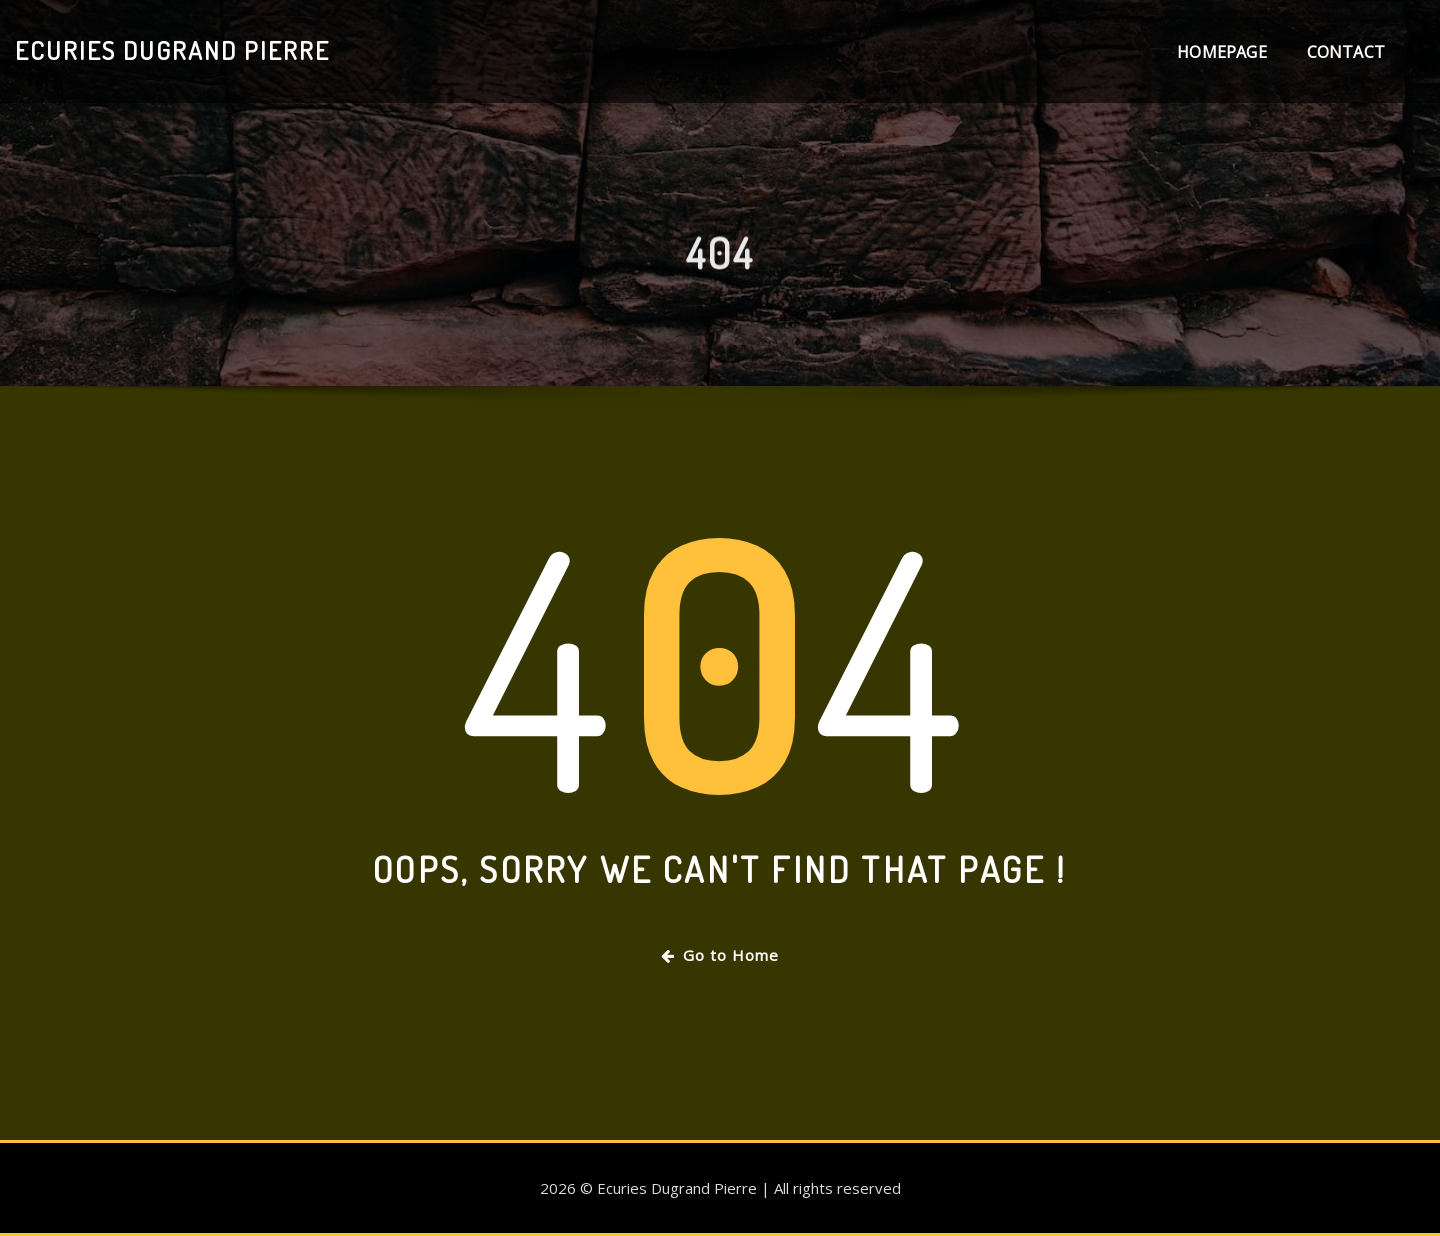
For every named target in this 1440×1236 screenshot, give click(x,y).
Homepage (1221, 52)
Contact (1346, 52)
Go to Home (720, 955)
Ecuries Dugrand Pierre (172, 50)
